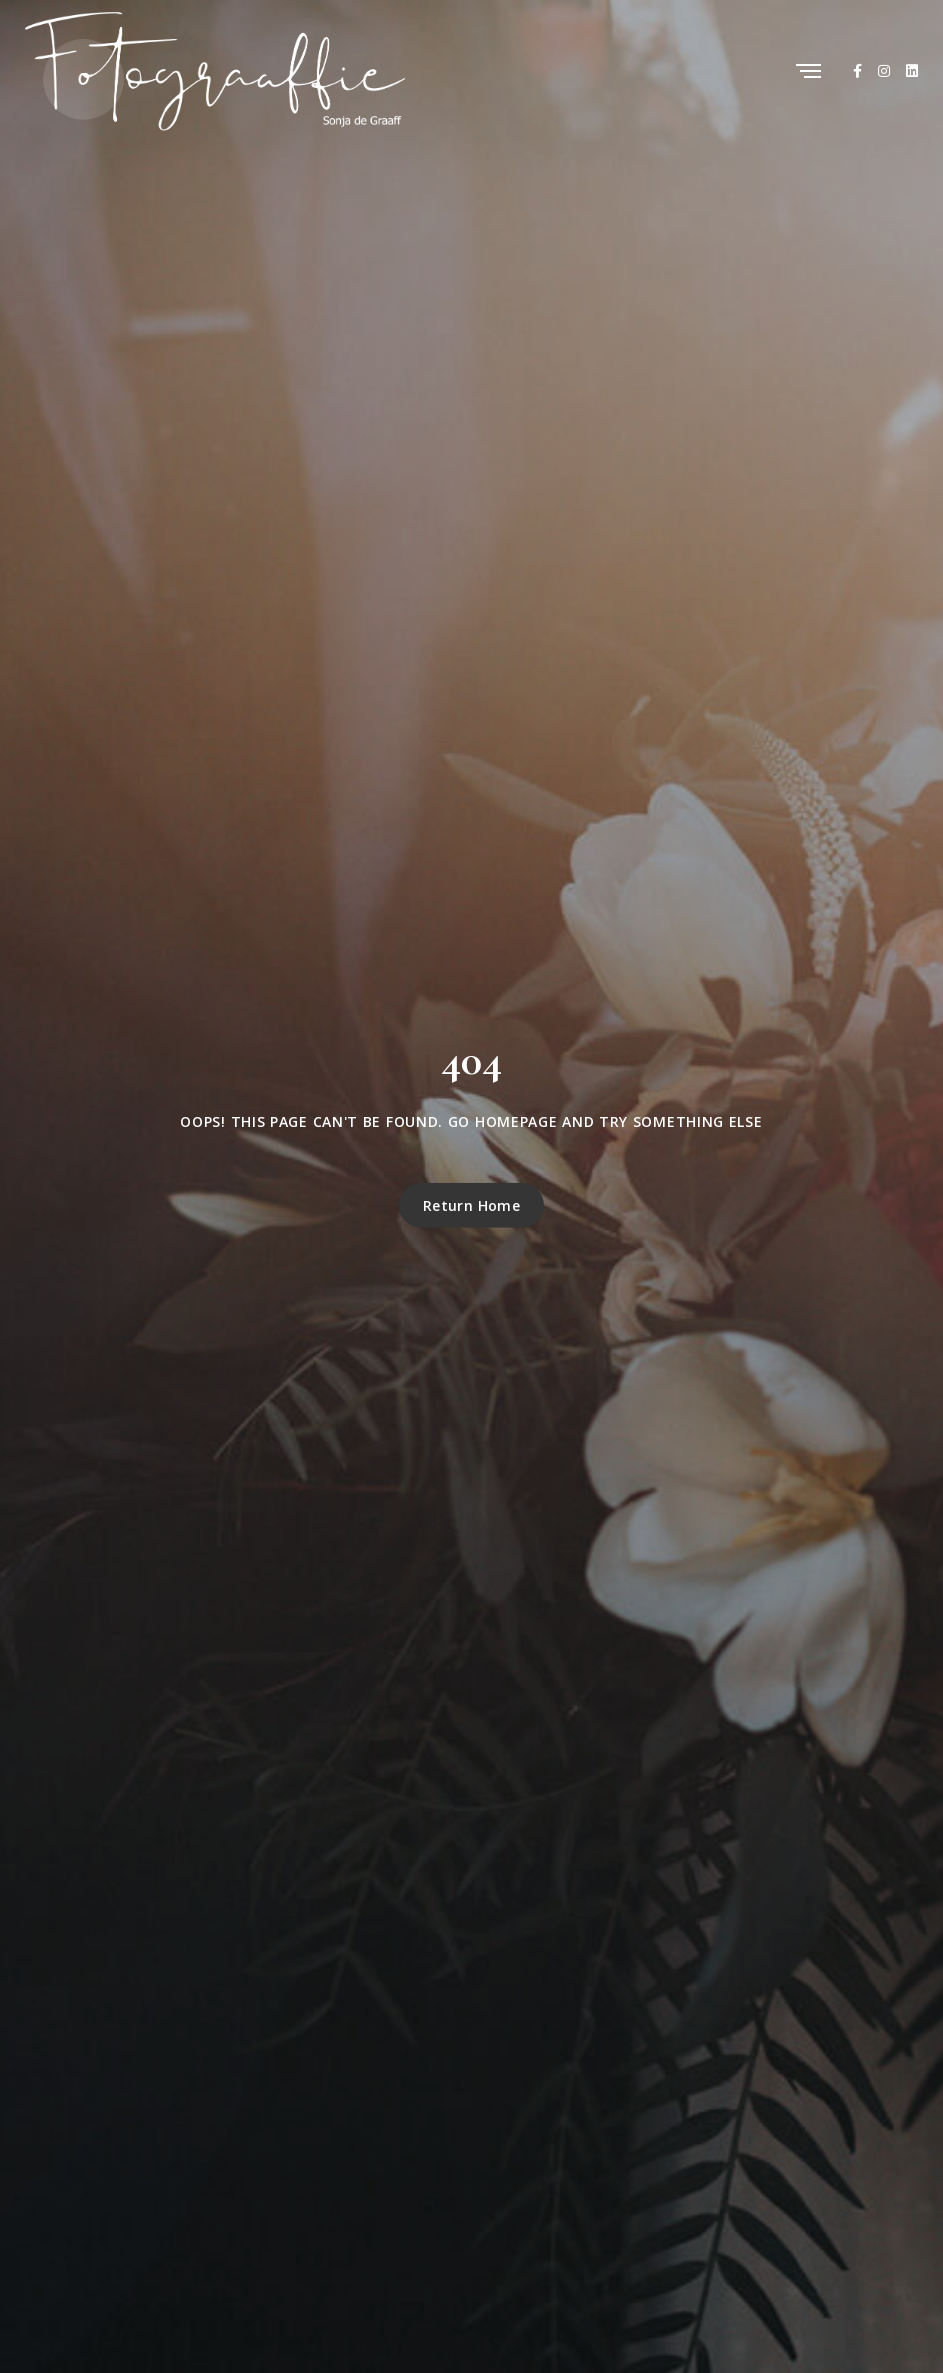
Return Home (472, 1205)
